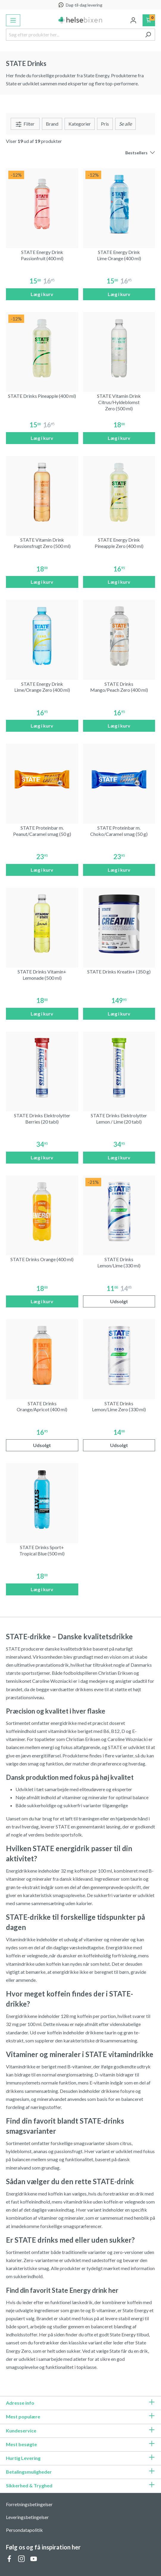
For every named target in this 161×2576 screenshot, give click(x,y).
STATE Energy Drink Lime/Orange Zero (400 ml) (42, 687)
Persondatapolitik (24, 2530)
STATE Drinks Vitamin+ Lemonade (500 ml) (42, 975)
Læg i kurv (42, 294)
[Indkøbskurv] (149, 20)
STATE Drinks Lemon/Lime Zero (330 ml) (119, 1406)
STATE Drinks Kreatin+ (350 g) (119, 971)
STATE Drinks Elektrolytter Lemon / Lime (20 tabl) (119, 1118)
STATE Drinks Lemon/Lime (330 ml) (118, 1262)
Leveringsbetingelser (27, 2517)
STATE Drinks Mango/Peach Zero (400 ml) (119, 687)
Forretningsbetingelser (29, 2504)
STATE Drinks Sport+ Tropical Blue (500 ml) (42, 1550)
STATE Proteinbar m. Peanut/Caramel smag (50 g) (42, 831)
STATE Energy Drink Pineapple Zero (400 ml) (119, 543)
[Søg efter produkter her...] (73, 35)
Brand (52, 124)
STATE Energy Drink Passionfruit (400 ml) (42, 255)
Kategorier (79, 124)
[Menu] (13, 20)
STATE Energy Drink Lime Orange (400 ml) (119, 255)
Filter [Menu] (25, 124)
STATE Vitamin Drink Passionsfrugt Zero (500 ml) (42, 543)
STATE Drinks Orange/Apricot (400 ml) (42, 1406)
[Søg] (148, 35)
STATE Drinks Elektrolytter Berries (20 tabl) (42, 1118)
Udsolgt (119, 1301)
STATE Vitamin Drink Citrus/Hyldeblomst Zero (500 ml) (119, 402)
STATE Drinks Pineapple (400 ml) (42, 396)
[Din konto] (133, 20)
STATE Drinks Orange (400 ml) (42, 1259)
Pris (105, 124)
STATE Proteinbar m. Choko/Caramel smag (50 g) (119, 831)
